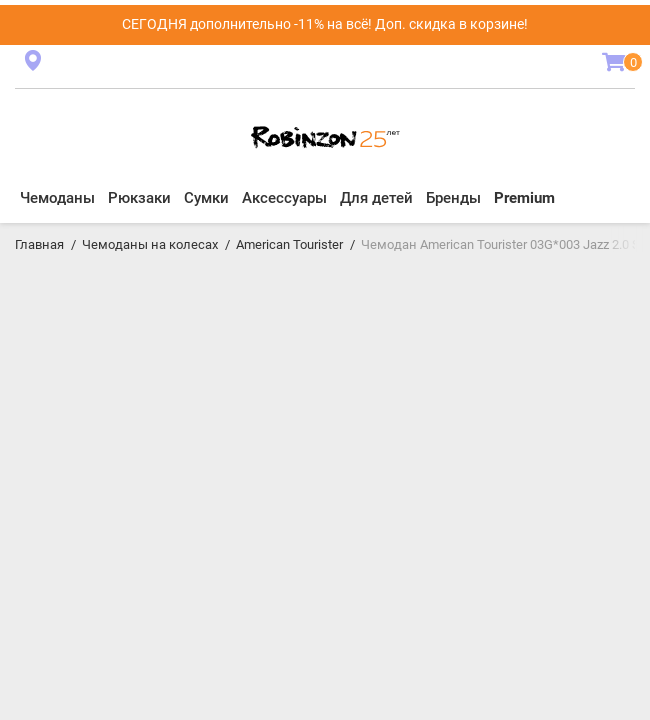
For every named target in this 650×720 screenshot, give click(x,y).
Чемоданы (57, 198)
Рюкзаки (139, 198)
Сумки (206, 198)
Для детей (376, 198)
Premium (524, 198)
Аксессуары (284, 198)
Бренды (453, 198)
